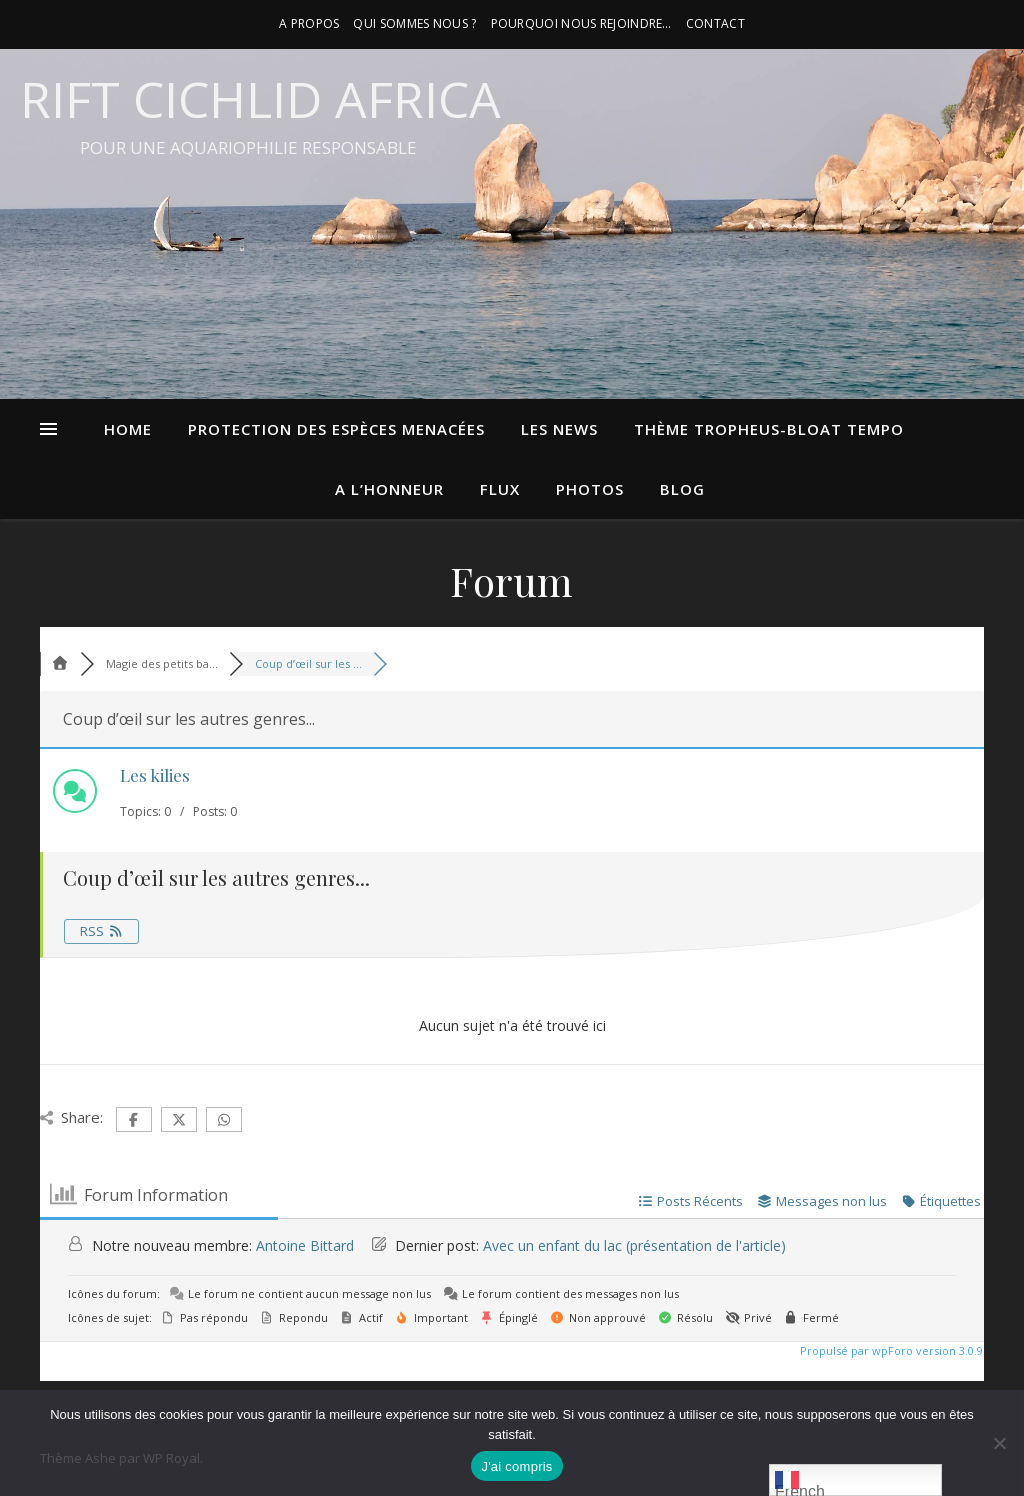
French (800, 1482)
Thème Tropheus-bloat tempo (769, 429)
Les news (559, 429)
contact (715, 23)
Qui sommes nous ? (414, 23)
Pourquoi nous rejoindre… (581, 23)
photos (590, 489)
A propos (309, 23)
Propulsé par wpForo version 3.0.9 (890, 1350)
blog (682, 489)
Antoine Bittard (305, 1245)
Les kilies (155, 775)
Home (128, 429)
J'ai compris (516, 1466)
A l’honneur (389, 489)
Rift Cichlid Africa (260, 99)
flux (500, 489)
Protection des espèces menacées (336, 429)
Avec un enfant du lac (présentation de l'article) (634, 1245)
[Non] (999, 1443)
